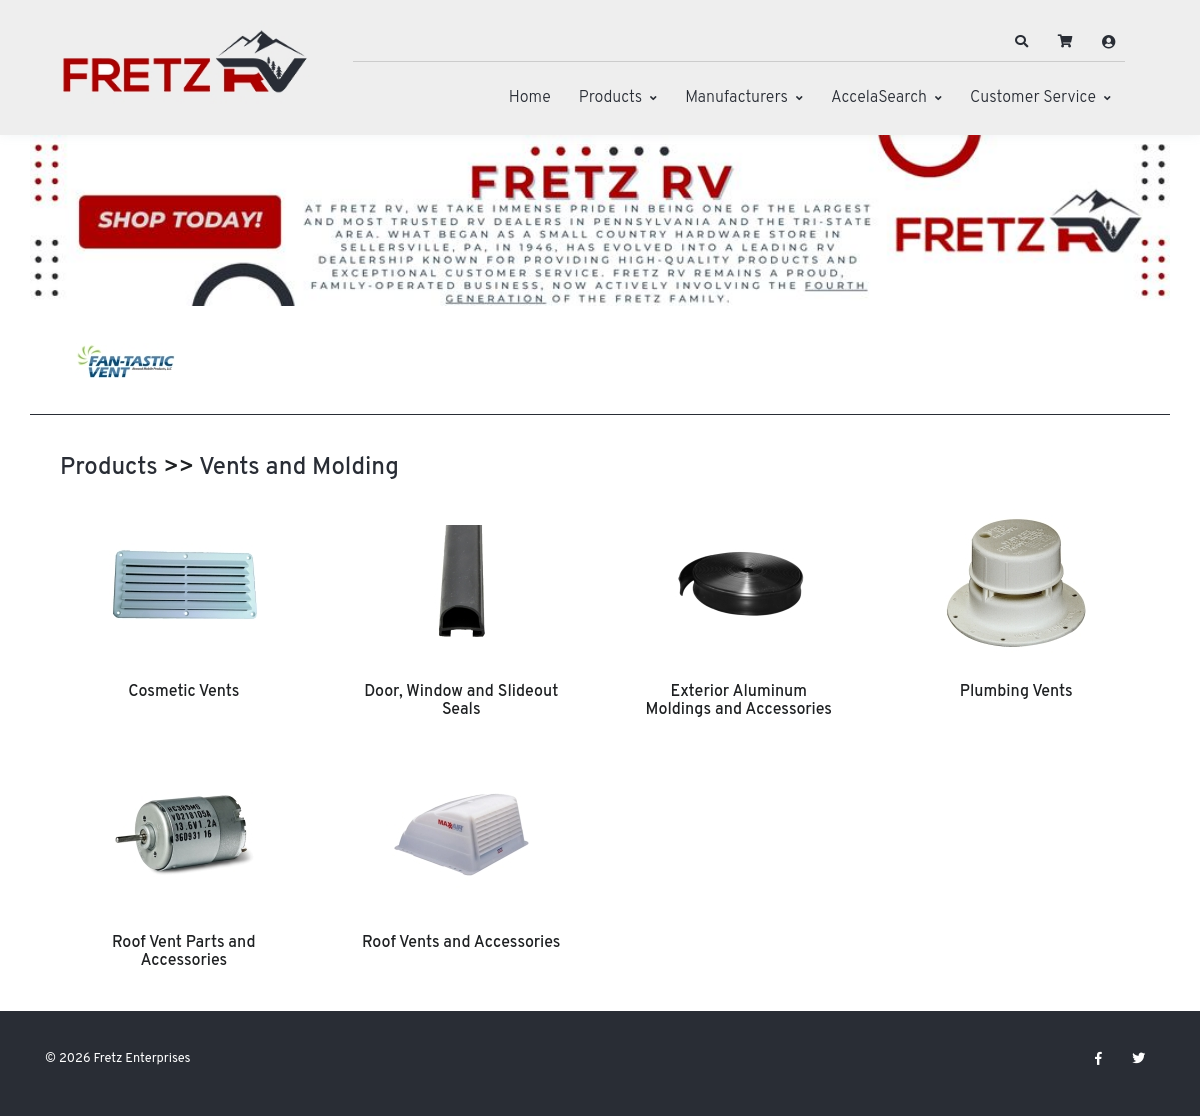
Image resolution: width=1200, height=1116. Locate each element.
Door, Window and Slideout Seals (461, 701)
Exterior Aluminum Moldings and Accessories (738, 701)
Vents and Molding (299, 468)
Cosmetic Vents (183, 692)
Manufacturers (736, 98)
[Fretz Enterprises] (185, 72)
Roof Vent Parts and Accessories (184, 952)
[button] (1022, 42)
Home (530, 98)
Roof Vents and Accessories (461, 943)
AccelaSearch (879, 98)
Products (610, 98)
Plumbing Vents (1016, 692)
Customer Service (1033, 98)
